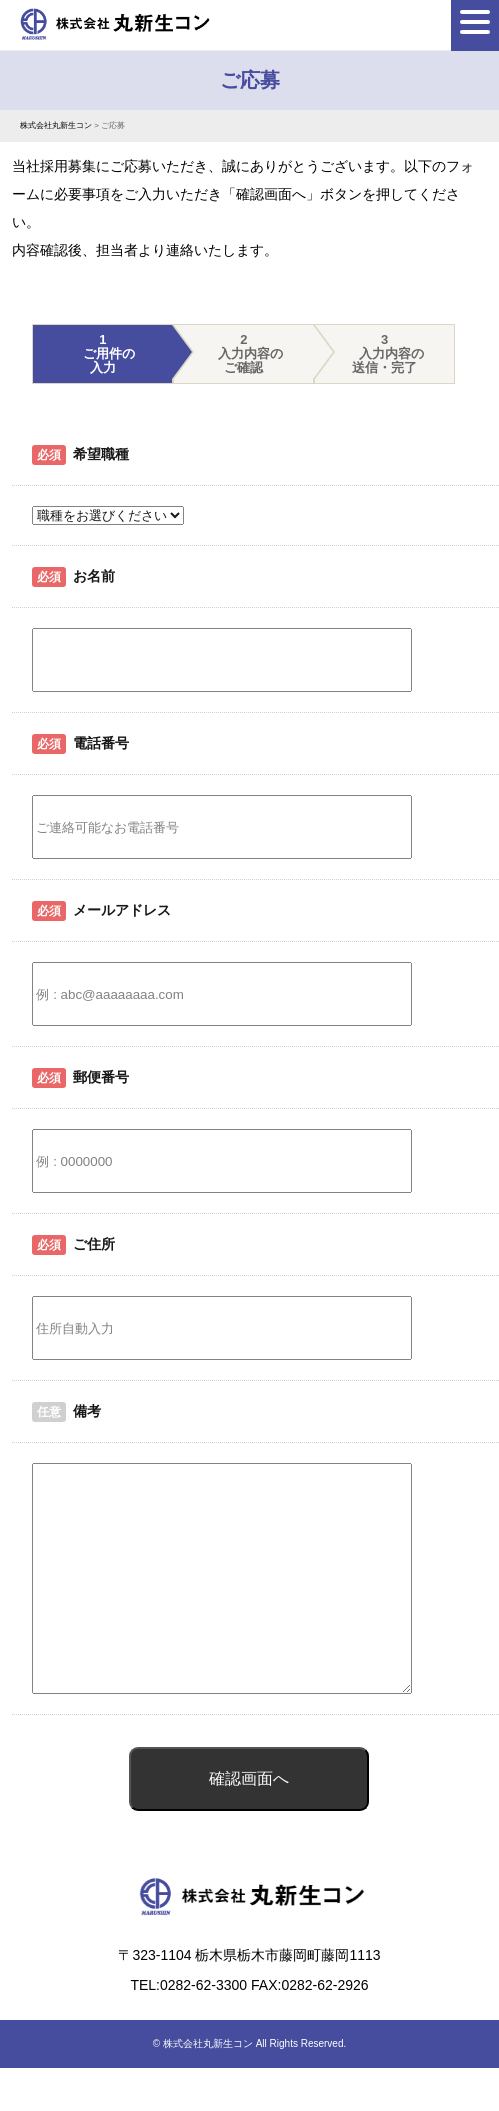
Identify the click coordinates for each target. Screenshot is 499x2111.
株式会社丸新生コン (208, 2088)
